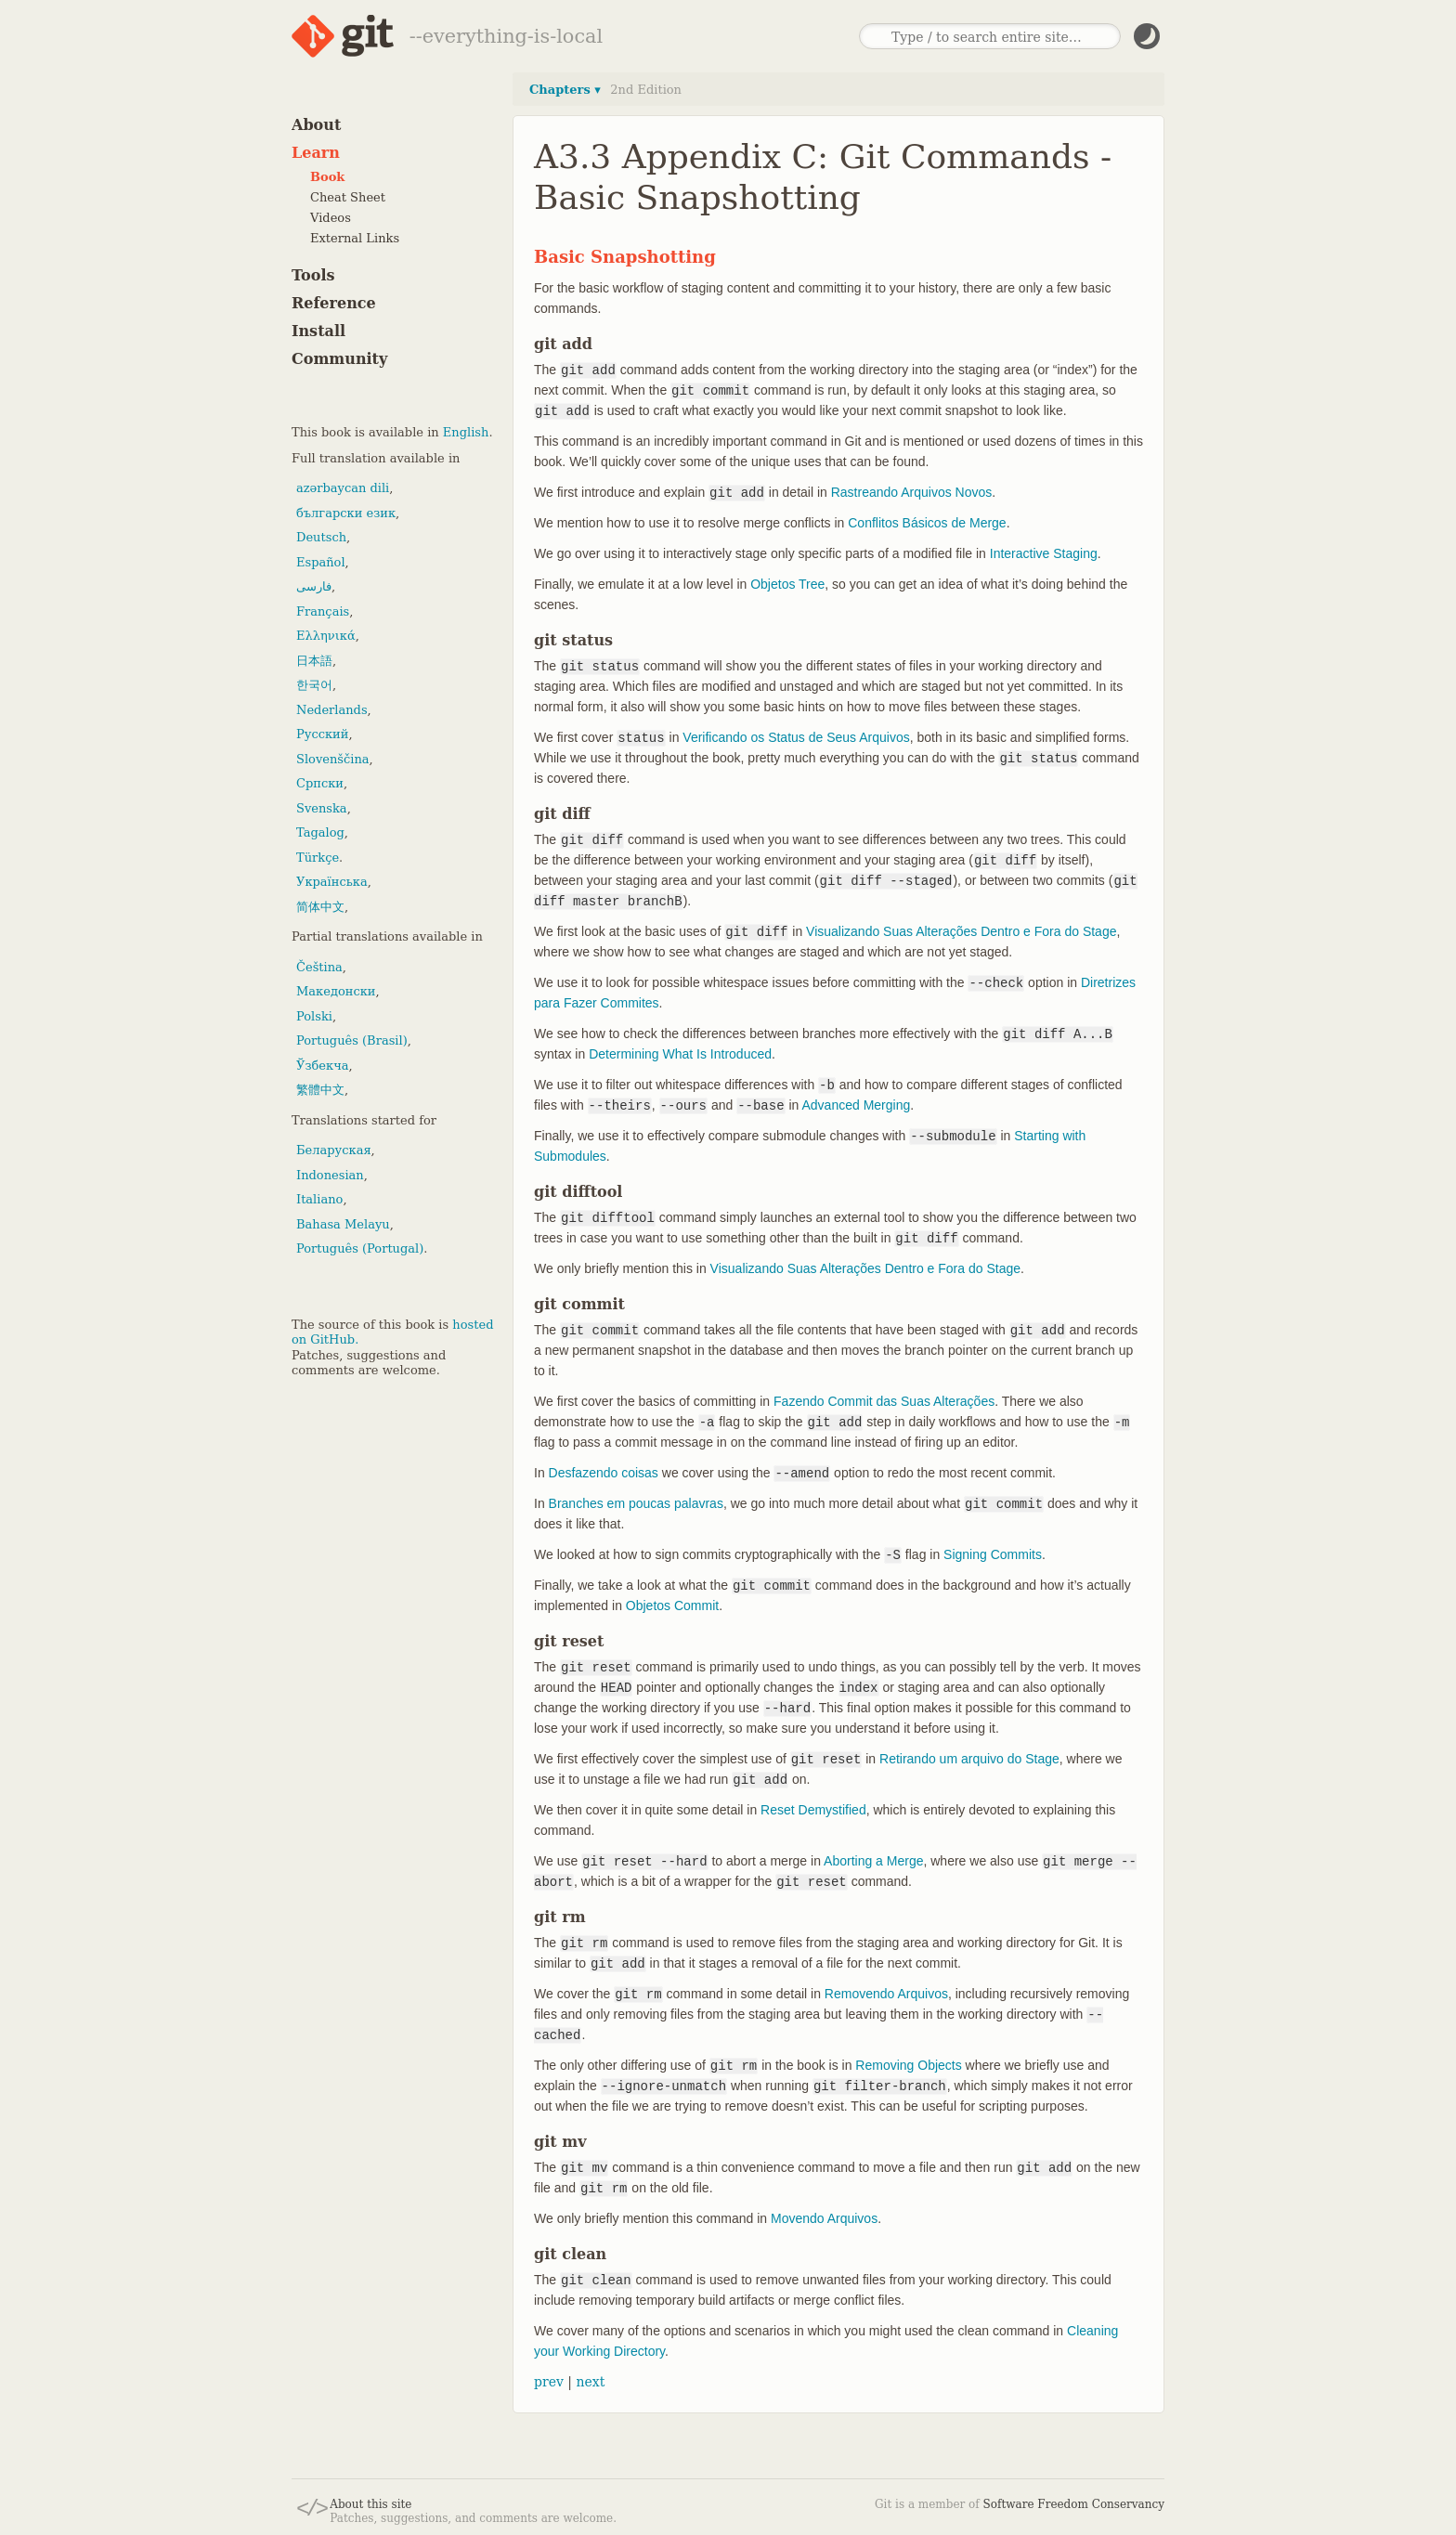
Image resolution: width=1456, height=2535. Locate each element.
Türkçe (317, 857)
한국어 (314, 685)
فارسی (314, 586)
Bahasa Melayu (343, 1224)
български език (346, 513)
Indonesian (330, 1175)
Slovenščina (333, 759)
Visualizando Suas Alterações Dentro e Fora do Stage (961, 931)
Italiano (319, 1199)
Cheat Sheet (347, 197)
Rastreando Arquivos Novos (912, 492)
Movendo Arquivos (824, 2218)
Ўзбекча (322, 1065)
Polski (314, 1016)
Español (320, 562)
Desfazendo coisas (603, 1472)
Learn (316, 153)
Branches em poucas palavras (636, 1503)
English (466, 432)
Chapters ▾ (565, 90)
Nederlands (332, 710)
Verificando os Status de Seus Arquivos (795, 737)
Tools (313, 275)
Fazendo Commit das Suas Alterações (884, 1401)
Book (327, 177)
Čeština (319, 967)
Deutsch (321, 537)
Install (318, 331)
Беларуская (333, 1150)
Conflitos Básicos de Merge (927, 522)
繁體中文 (320, 1090)
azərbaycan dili (342, 488)
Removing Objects (908, 2065)
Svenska (321, 808)
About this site (370, 2504)
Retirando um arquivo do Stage (969, 1758)
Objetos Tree (787, 584)
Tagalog (320, 832)
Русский (322, 734)
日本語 (314, 661)
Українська (332, 882)
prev (549, 2381)
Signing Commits (992, 1554)
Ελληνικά (326, 636)
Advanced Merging (855, 1105)
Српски (320, 783)
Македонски (335, 991)
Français (322, 611)
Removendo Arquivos (886, 1993)
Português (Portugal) (359, 1248)
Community (339, 359)
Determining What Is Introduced (680, 1053)
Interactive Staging (1044, 553)
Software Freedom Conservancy (1073, 2504)
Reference (334, 303)
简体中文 (320, 907)
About (316, 125)
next (590, 2381)
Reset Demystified (813, 1809)
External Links (354, 238)
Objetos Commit (672, 1605)
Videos (330, 218)
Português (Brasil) (352, 1040)
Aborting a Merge (873, 1860)
